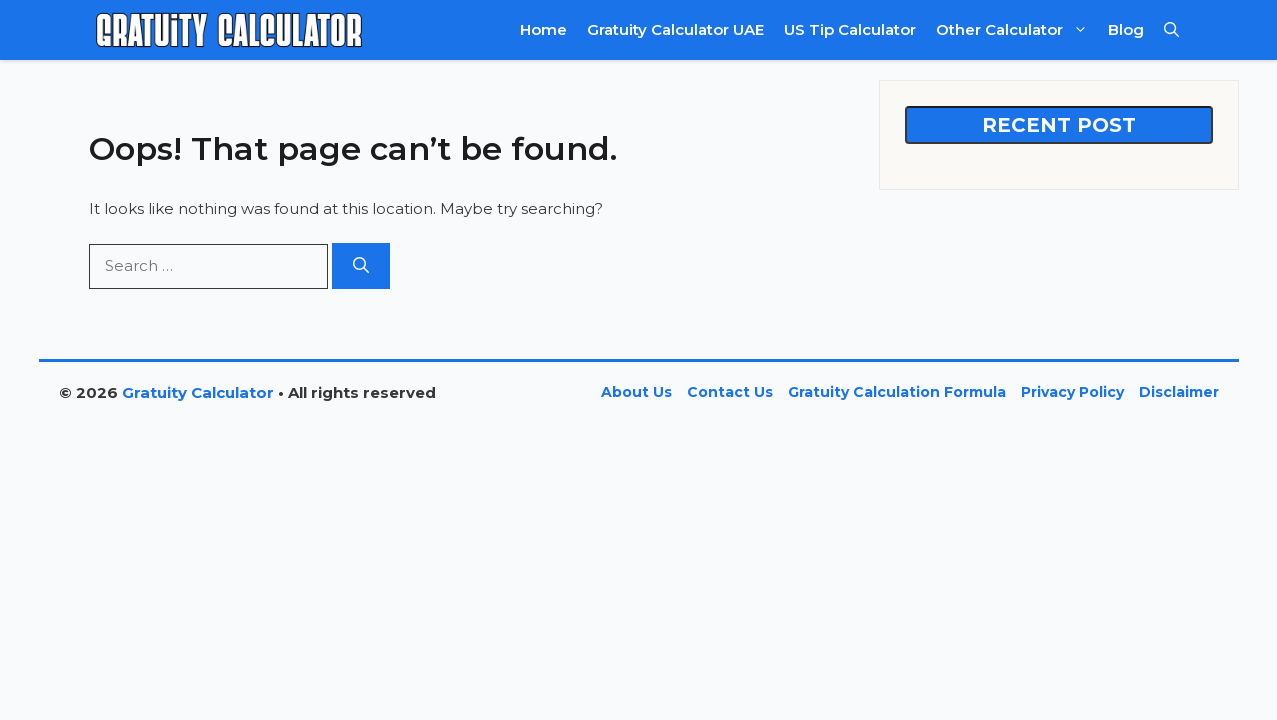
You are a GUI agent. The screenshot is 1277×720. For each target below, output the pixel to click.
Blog (1126, 29)
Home (543, 29)
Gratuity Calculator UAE (675, 29)
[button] (1171, 30)
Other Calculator (1017, 30)
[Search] (361, 266)
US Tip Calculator (850, 29)
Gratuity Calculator (198, 392)
